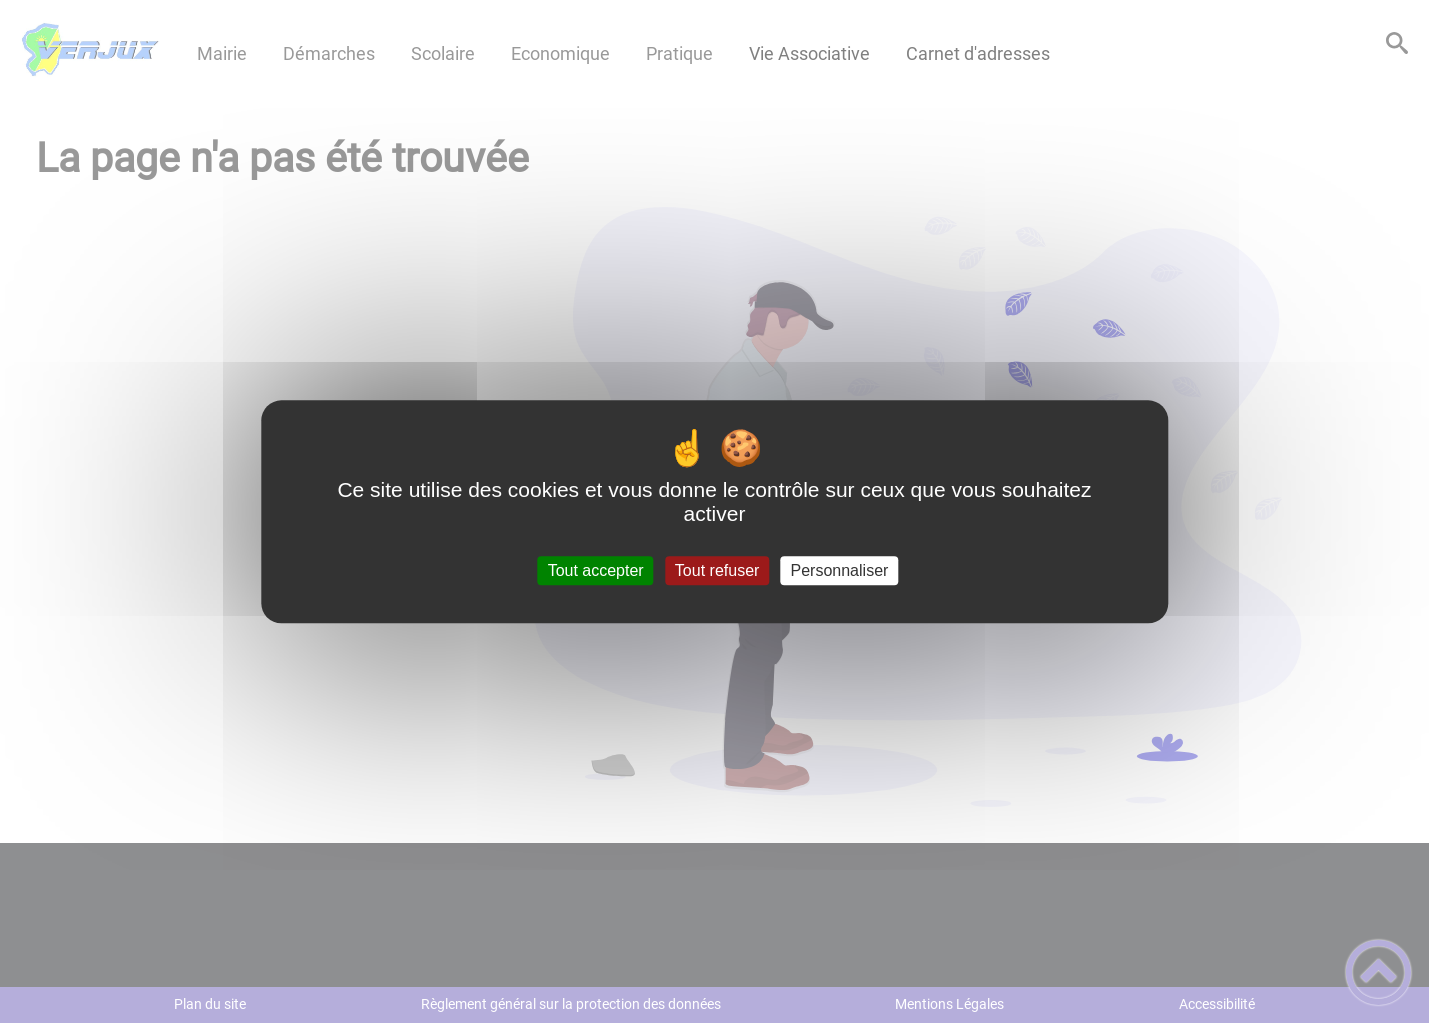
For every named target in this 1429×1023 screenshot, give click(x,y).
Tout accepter (596, 570)
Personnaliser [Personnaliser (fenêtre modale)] (840, 570)
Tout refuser (717, 570)
